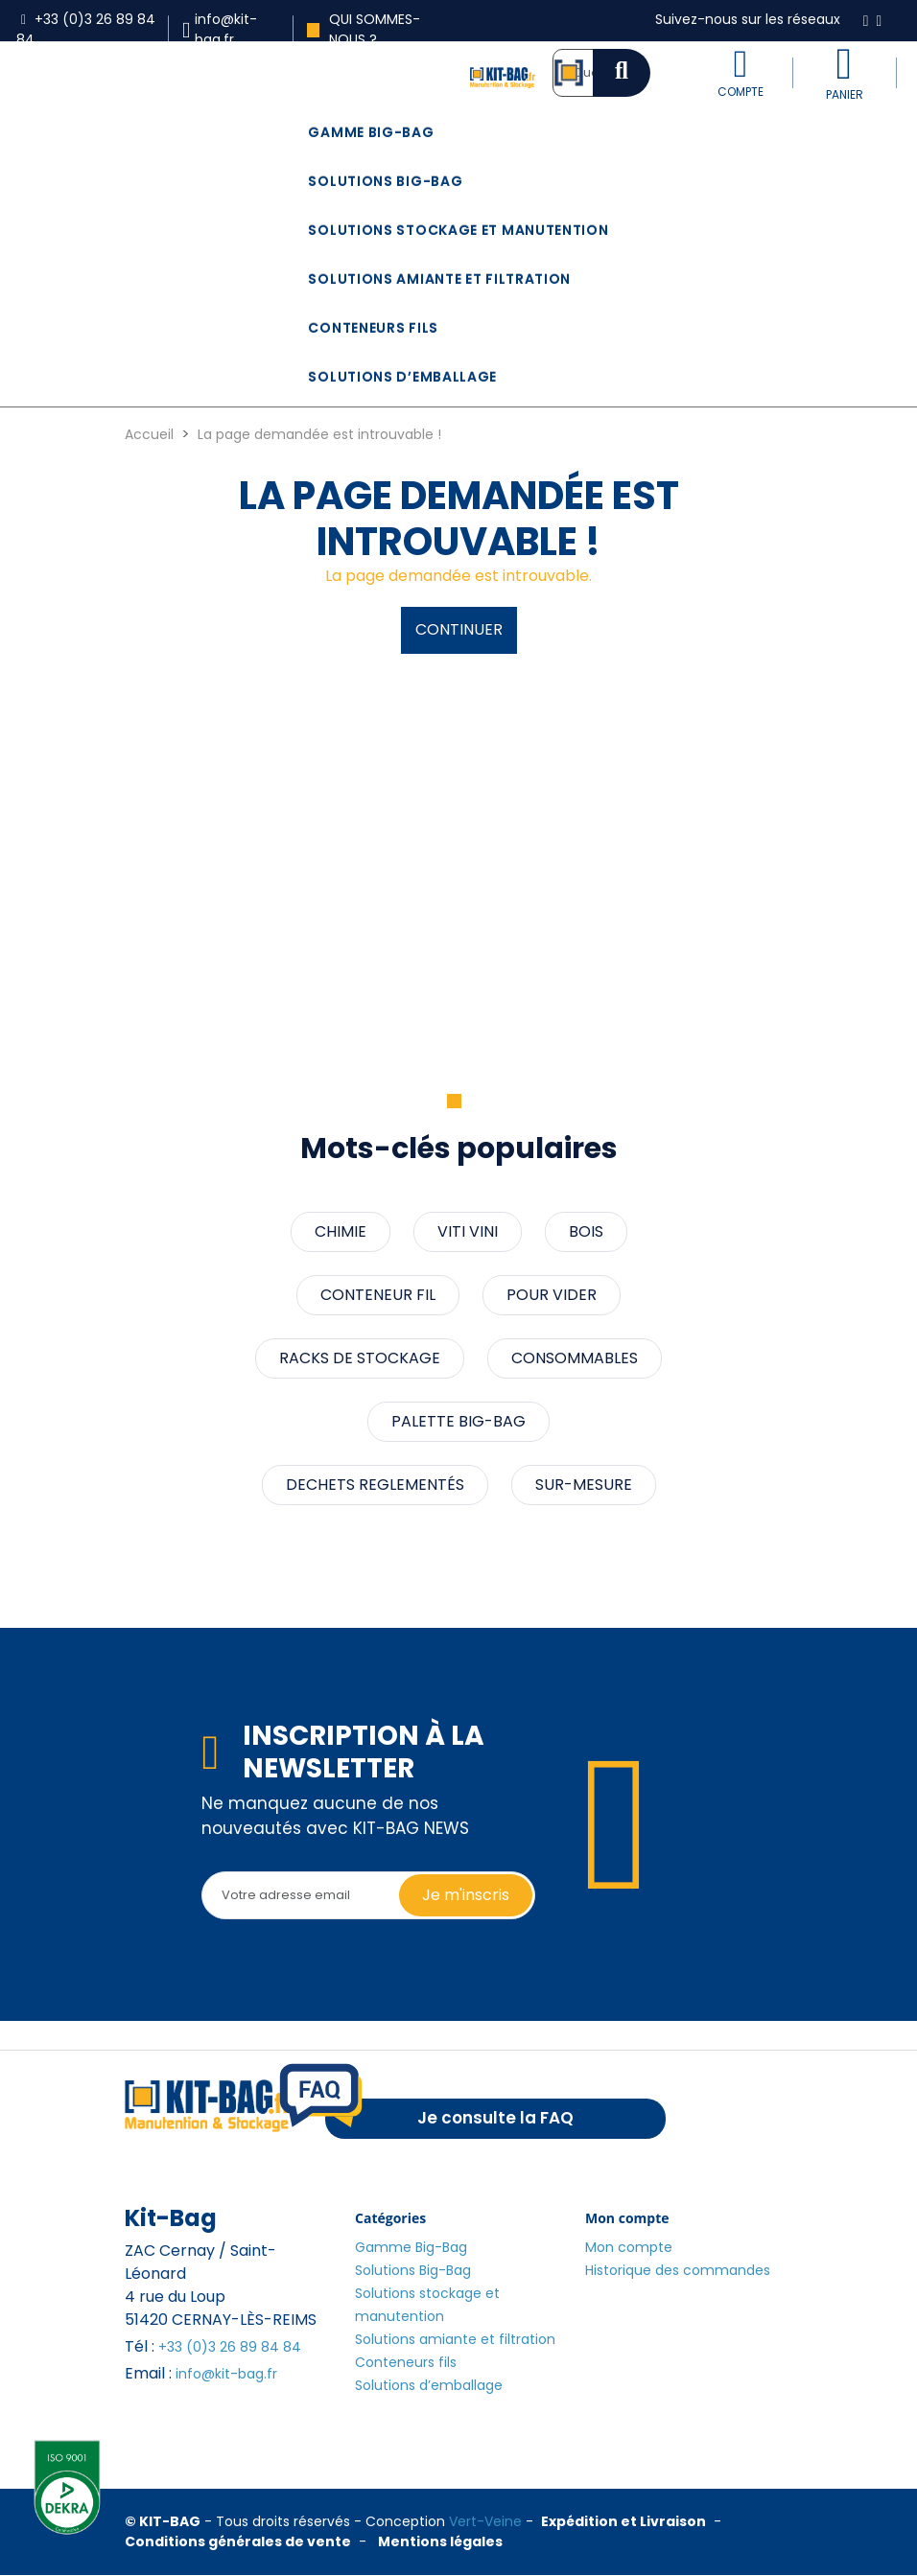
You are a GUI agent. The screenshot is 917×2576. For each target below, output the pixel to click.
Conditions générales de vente (238, 2541)
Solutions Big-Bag (385, 181)
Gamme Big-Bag (371, 132)
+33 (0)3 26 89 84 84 (229, 2346)
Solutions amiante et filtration (439, 279)
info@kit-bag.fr (226, 2373)
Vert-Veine (485, 2521)
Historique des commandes (677, 2270)
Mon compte (628, 2247)
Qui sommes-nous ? (363, 29)
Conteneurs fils (373, 327)
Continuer (459, 629)
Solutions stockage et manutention (458, 230)
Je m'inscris (465, 1895)
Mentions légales (440, 2541)
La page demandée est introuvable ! (319, 434)
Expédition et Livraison (623, 2521)
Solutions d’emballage (402, 376)
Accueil (149, 434)
